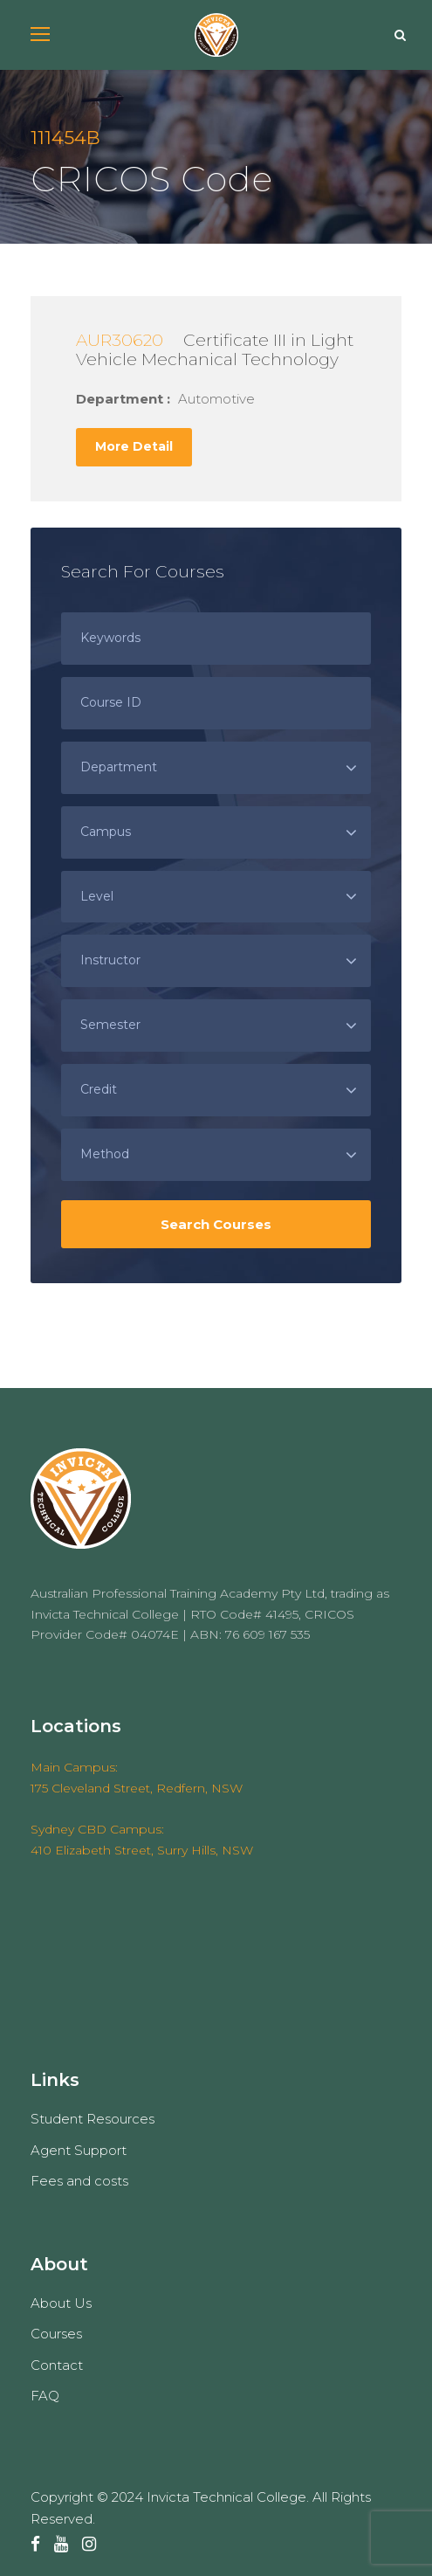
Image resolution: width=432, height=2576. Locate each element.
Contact (57, 2365)
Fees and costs (79, 2180)
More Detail (134, 446)
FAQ (45, 2395)
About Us (61, 2303)
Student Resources (92, 2118)
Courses (56, 2333)
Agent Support (79, 2150)
